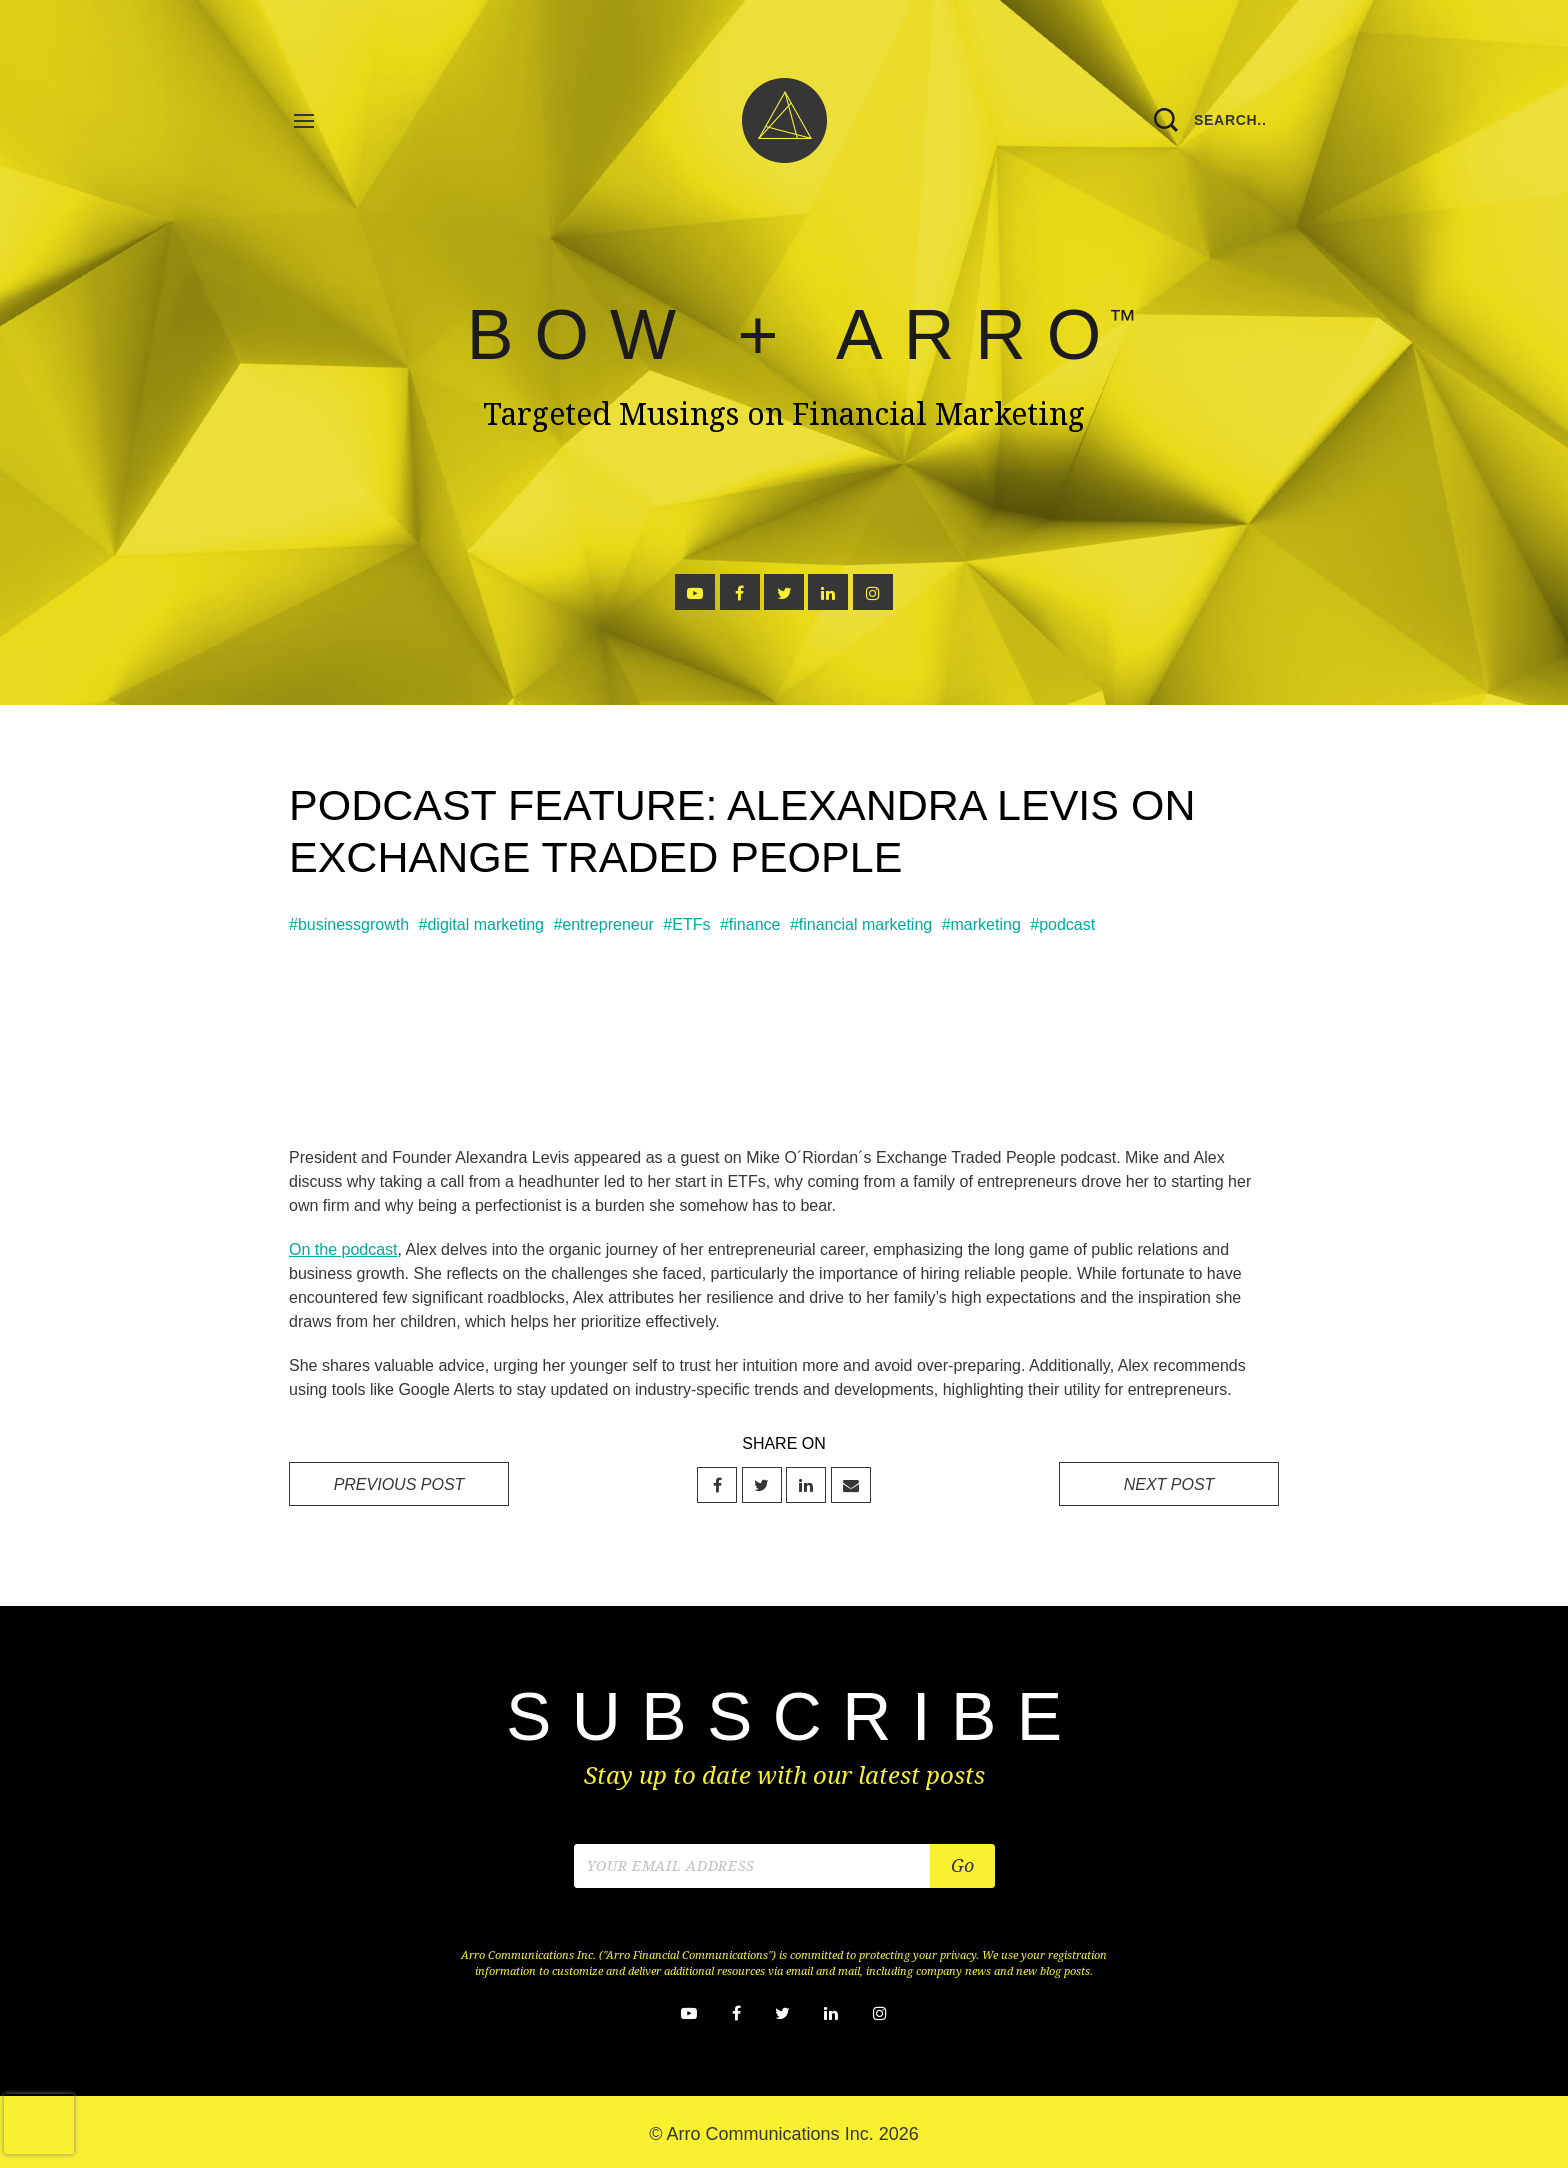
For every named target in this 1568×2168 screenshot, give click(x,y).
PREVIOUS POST (399, 1484)
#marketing (981, 924)
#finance (750, 924)
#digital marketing (481, 924)
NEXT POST (1169, 1484)
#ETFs (686, 924)
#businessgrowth (349, 924)
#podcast (1062, 924)
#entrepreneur (603, 924)
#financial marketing (861, 924)
